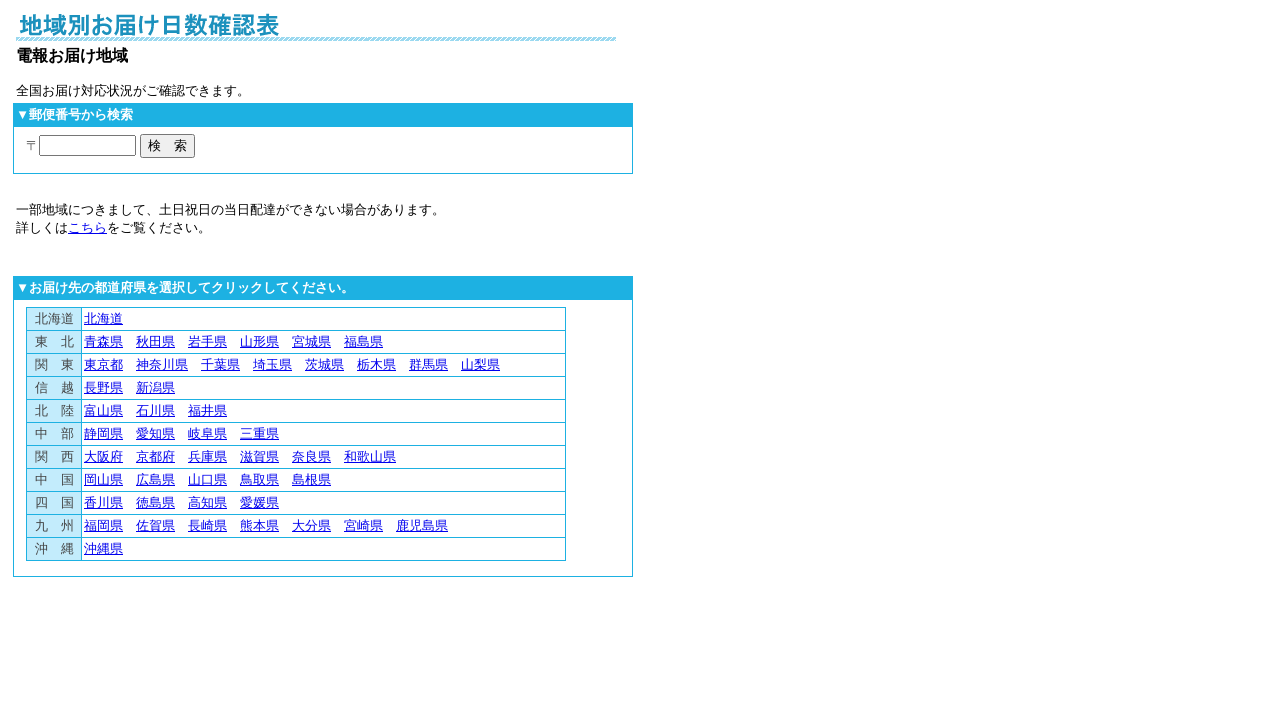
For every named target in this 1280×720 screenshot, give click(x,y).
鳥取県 (259, 479)
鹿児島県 (422, 525)
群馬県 (428, 364)
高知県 (207, 502)
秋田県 (155, 341)
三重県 (259, 433)
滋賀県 (259, 456)
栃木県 (376, 364)
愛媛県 (259, 502)
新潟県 (155, 387)
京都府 (155, 456)
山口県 (207, 479)
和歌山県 (370, 456)
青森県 (103, 341)
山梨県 (480, 364)
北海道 (103, 318)
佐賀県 (155, 525)
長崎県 (207, 525)
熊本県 (259, 525)
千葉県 (220, 364)
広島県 (155, 479)
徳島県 (155, 502)
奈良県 (311, 456)
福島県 (363, 341)
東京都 (103, 364)
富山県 (103, 410)
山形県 (259, 341)
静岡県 (103, 433)
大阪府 (103, 456)
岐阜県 (207, 433)
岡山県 (103, 479)
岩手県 (207, 341)
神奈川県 (162, 364)
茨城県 (324, 364)
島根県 (311, 479)
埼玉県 (272, 364)
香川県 (103, 502)
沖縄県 (103, 548)
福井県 (207, 410)
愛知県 (155, 433)
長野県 (103, 387)
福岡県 (103, 525)
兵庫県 (207, 456)
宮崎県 (363, 525)
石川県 (155, 410)
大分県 (311, 525)
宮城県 (311, 341)
